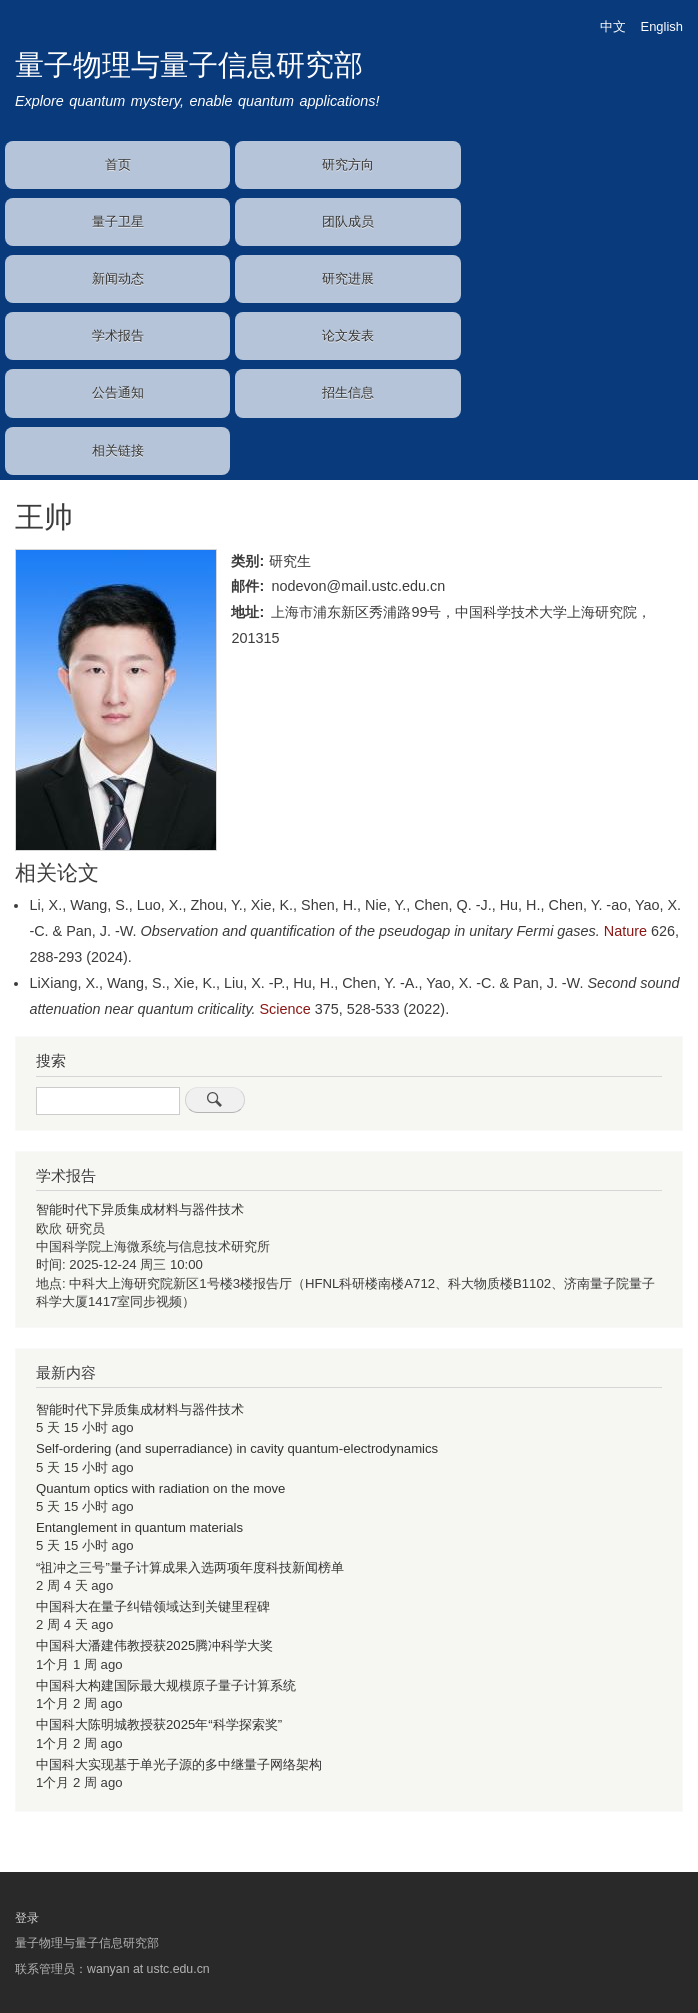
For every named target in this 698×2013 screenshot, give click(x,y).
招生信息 (348, 392)
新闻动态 (118, 278)
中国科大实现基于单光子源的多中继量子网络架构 (179, 1764)
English (662, 26)
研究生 (290, 561)
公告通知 (118, 392)
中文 (613, 26)
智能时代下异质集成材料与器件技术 (140, 1209)
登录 (27, 1918)
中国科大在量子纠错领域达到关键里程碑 (153, 1606)
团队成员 (348, 221)
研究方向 (348, 164)
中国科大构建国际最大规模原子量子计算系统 (166, 1685)
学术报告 (118, 335)
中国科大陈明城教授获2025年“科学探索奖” (159, 1724)
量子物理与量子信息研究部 (189, 65)
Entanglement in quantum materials (139, 1527)
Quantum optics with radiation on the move (160, 1488)
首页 (118, 164)
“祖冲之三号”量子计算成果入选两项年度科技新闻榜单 (190, 1567)
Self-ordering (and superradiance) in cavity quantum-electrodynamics (237, 1448)
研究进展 (348, 278)
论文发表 (348, 335)
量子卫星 (118, 221)
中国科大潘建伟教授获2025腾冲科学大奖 (154, 1645)
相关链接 (118, 450)
